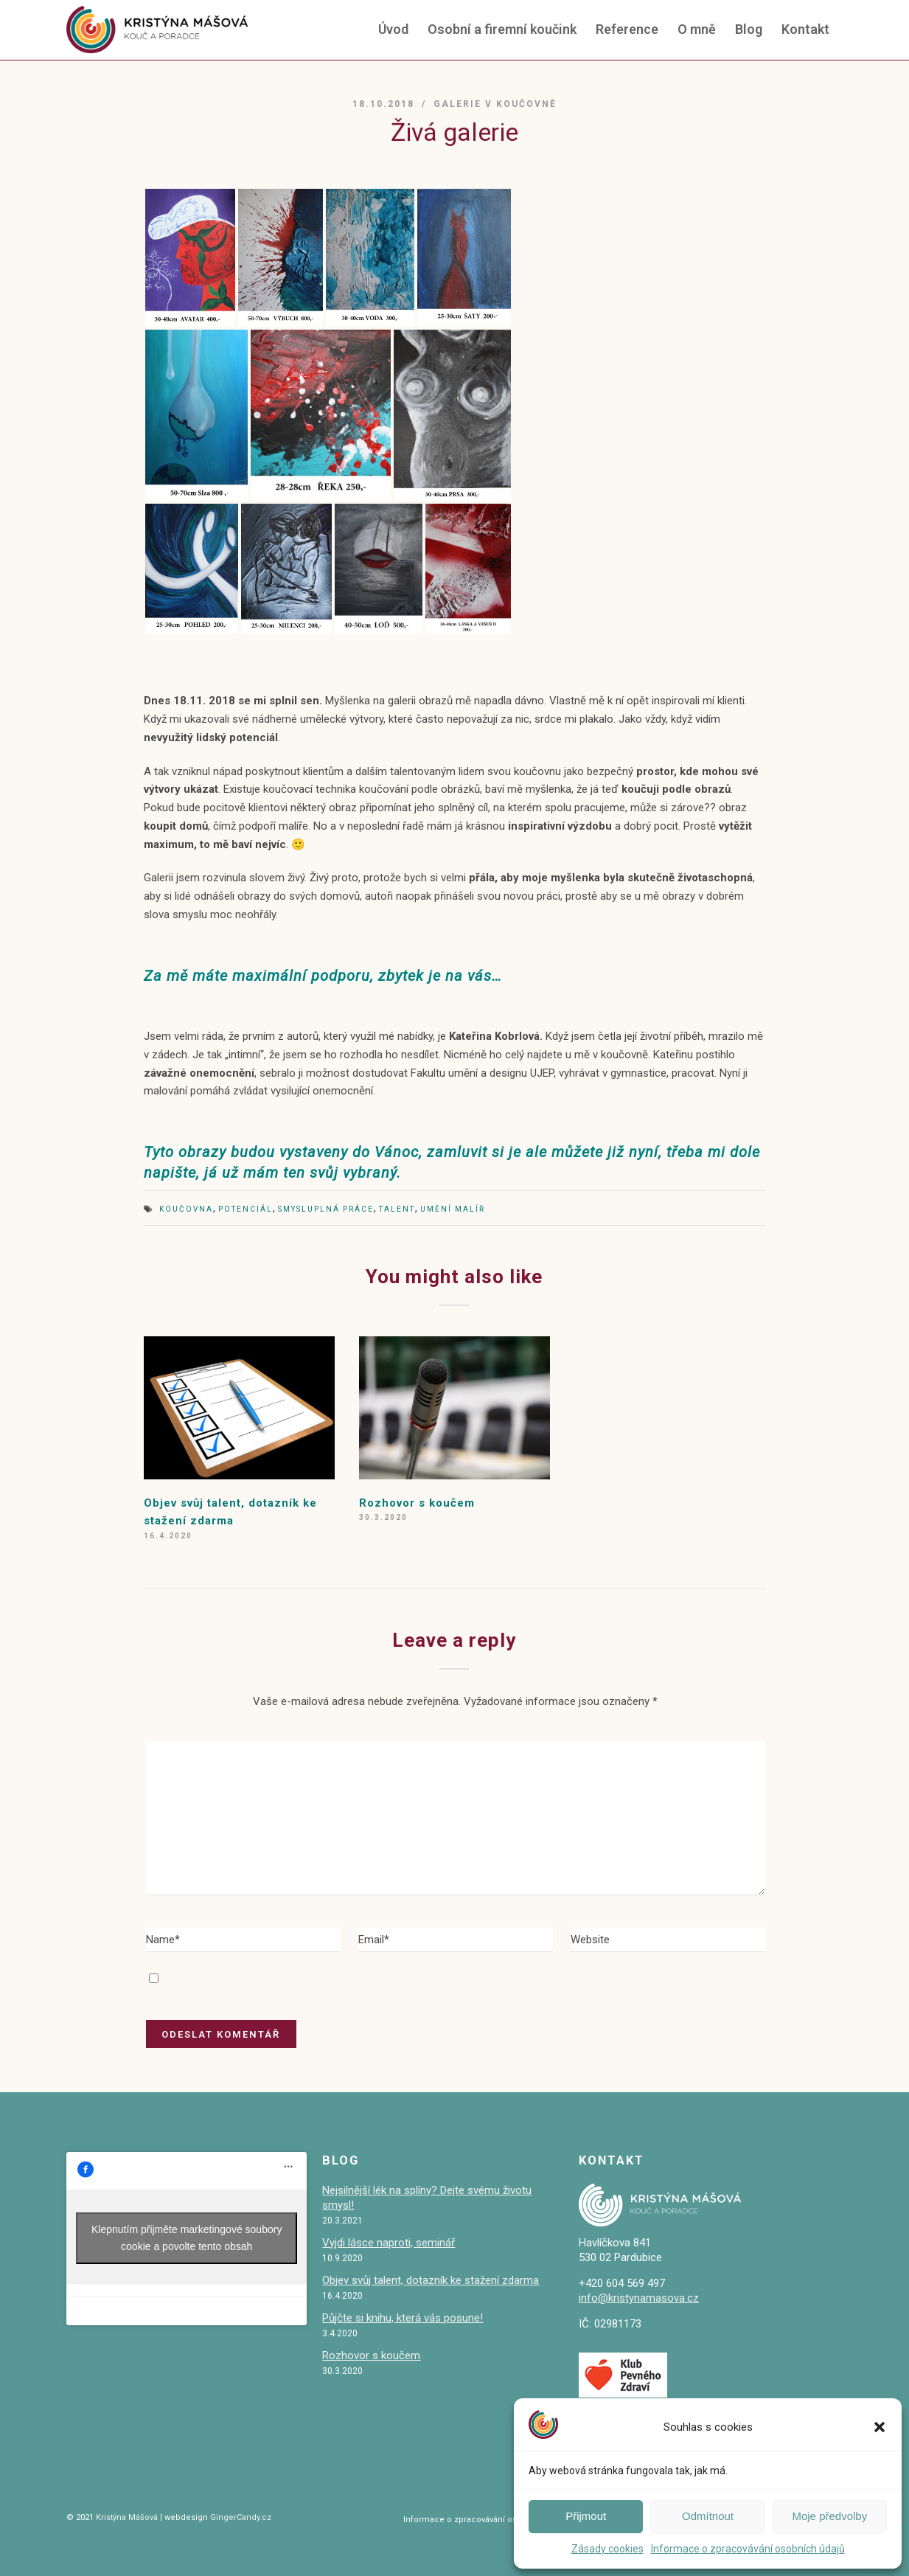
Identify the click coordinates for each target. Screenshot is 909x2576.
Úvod (393, 29)
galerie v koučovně (495, 104)
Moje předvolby (829, 2516)
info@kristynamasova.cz (639, 2298)
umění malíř (452, 1209)
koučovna (186, 1209)
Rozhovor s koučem (417, 1503)
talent (397, 1209)
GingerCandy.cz (240, 2517)
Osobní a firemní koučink (502, 29)
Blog (748, 29)
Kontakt (805, 29)
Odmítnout (708, 2516)
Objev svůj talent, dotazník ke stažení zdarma (430, 2280)
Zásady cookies (607, 2549)
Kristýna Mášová (126, 2517)
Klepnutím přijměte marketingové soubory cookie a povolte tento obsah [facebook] (186, 2237)
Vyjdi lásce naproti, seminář (388, 2242)
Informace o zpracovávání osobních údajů (748, 2549)
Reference (627, 29)
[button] (879, 2427)
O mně (697, 29)
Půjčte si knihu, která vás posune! (402, 2318)
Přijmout (585, 2516)
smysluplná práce (326, 1209)
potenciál (245, 1209)
